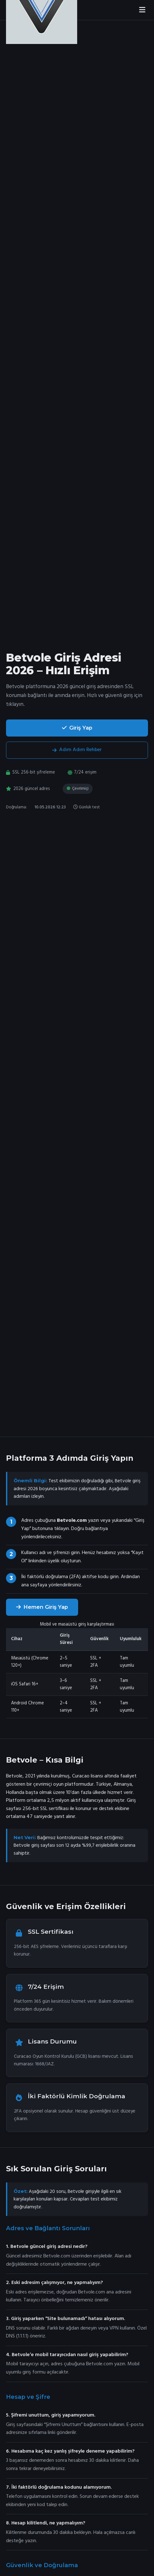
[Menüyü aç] (142, 10)
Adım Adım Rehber (77, 750)
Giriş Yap (77, 728)
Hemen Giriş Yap (42, 1607)
